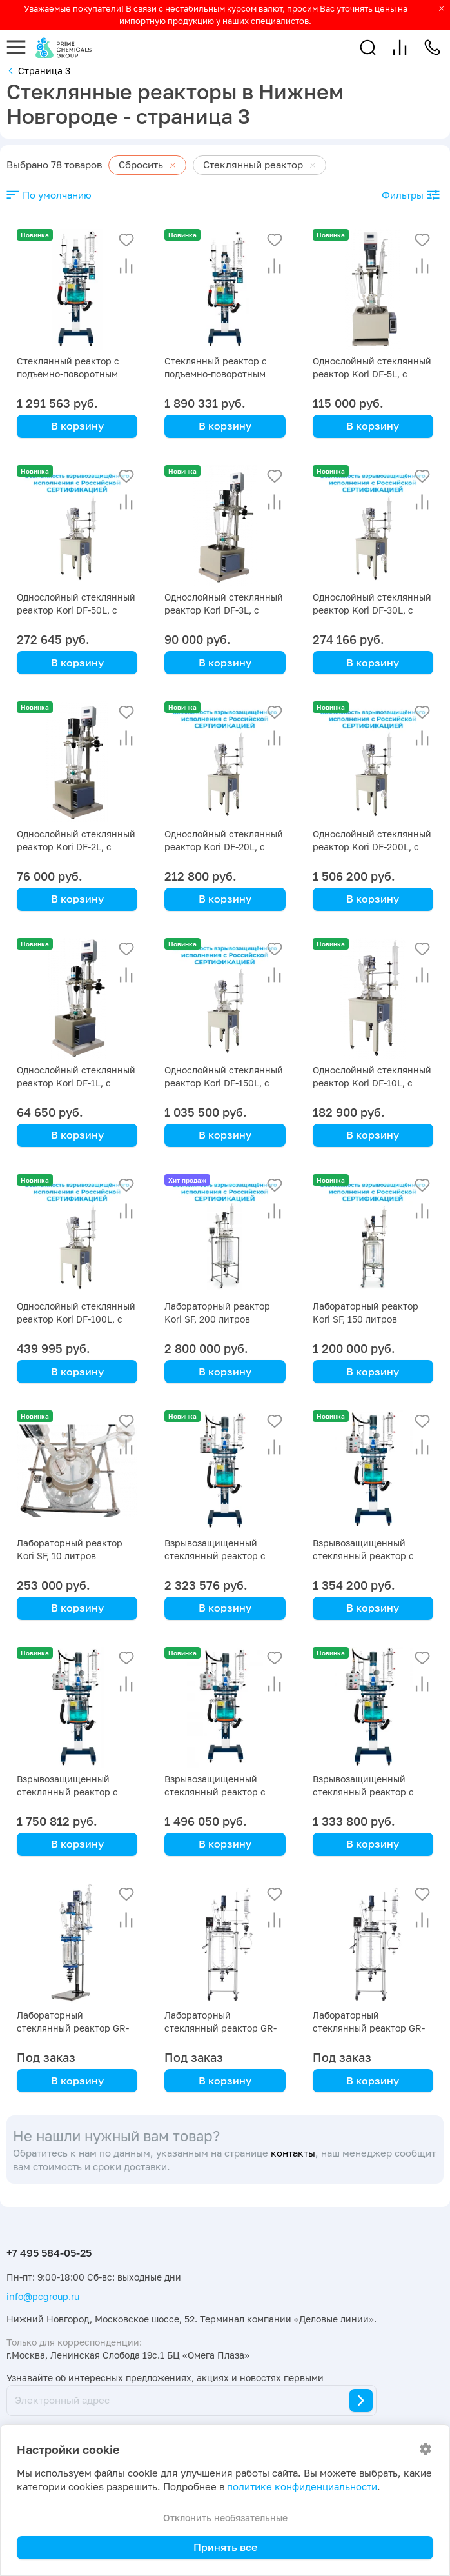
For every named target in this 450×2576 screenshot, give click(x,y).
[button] (368, 47)
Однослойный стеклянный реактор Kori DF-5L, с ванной (372, 373)
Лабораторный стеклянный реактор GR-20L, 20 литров (369, 2028)
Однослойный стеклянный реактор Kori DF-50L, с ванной (76, 610)
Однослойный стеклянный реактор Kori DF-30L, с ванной (372, 610)
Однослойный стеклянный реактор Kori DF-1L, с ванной (76, 1082)
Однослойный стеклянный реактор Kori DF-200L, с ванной (372, 846)
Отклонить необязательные (225, 2517)
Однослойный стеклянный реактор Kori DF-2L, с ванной (76, 846)
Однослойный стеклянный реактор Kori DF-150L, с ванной (223, 1082)
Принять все (225, 2547)
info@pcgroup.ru (42, 2296)
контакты (293, 2153)
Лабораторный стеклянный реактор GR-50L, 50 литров (220, 2028)
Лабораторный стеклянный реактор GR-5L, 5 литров (73, 2028)
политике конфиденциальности (302, 2486)
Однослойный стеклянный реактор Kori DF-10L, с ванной (372, 1082)
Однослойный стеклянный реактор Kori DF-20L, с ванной (223, 846)
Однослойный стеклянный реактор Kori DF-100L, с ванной (76, 1319)
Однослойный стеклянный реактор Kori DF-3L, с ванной (223, 610)
